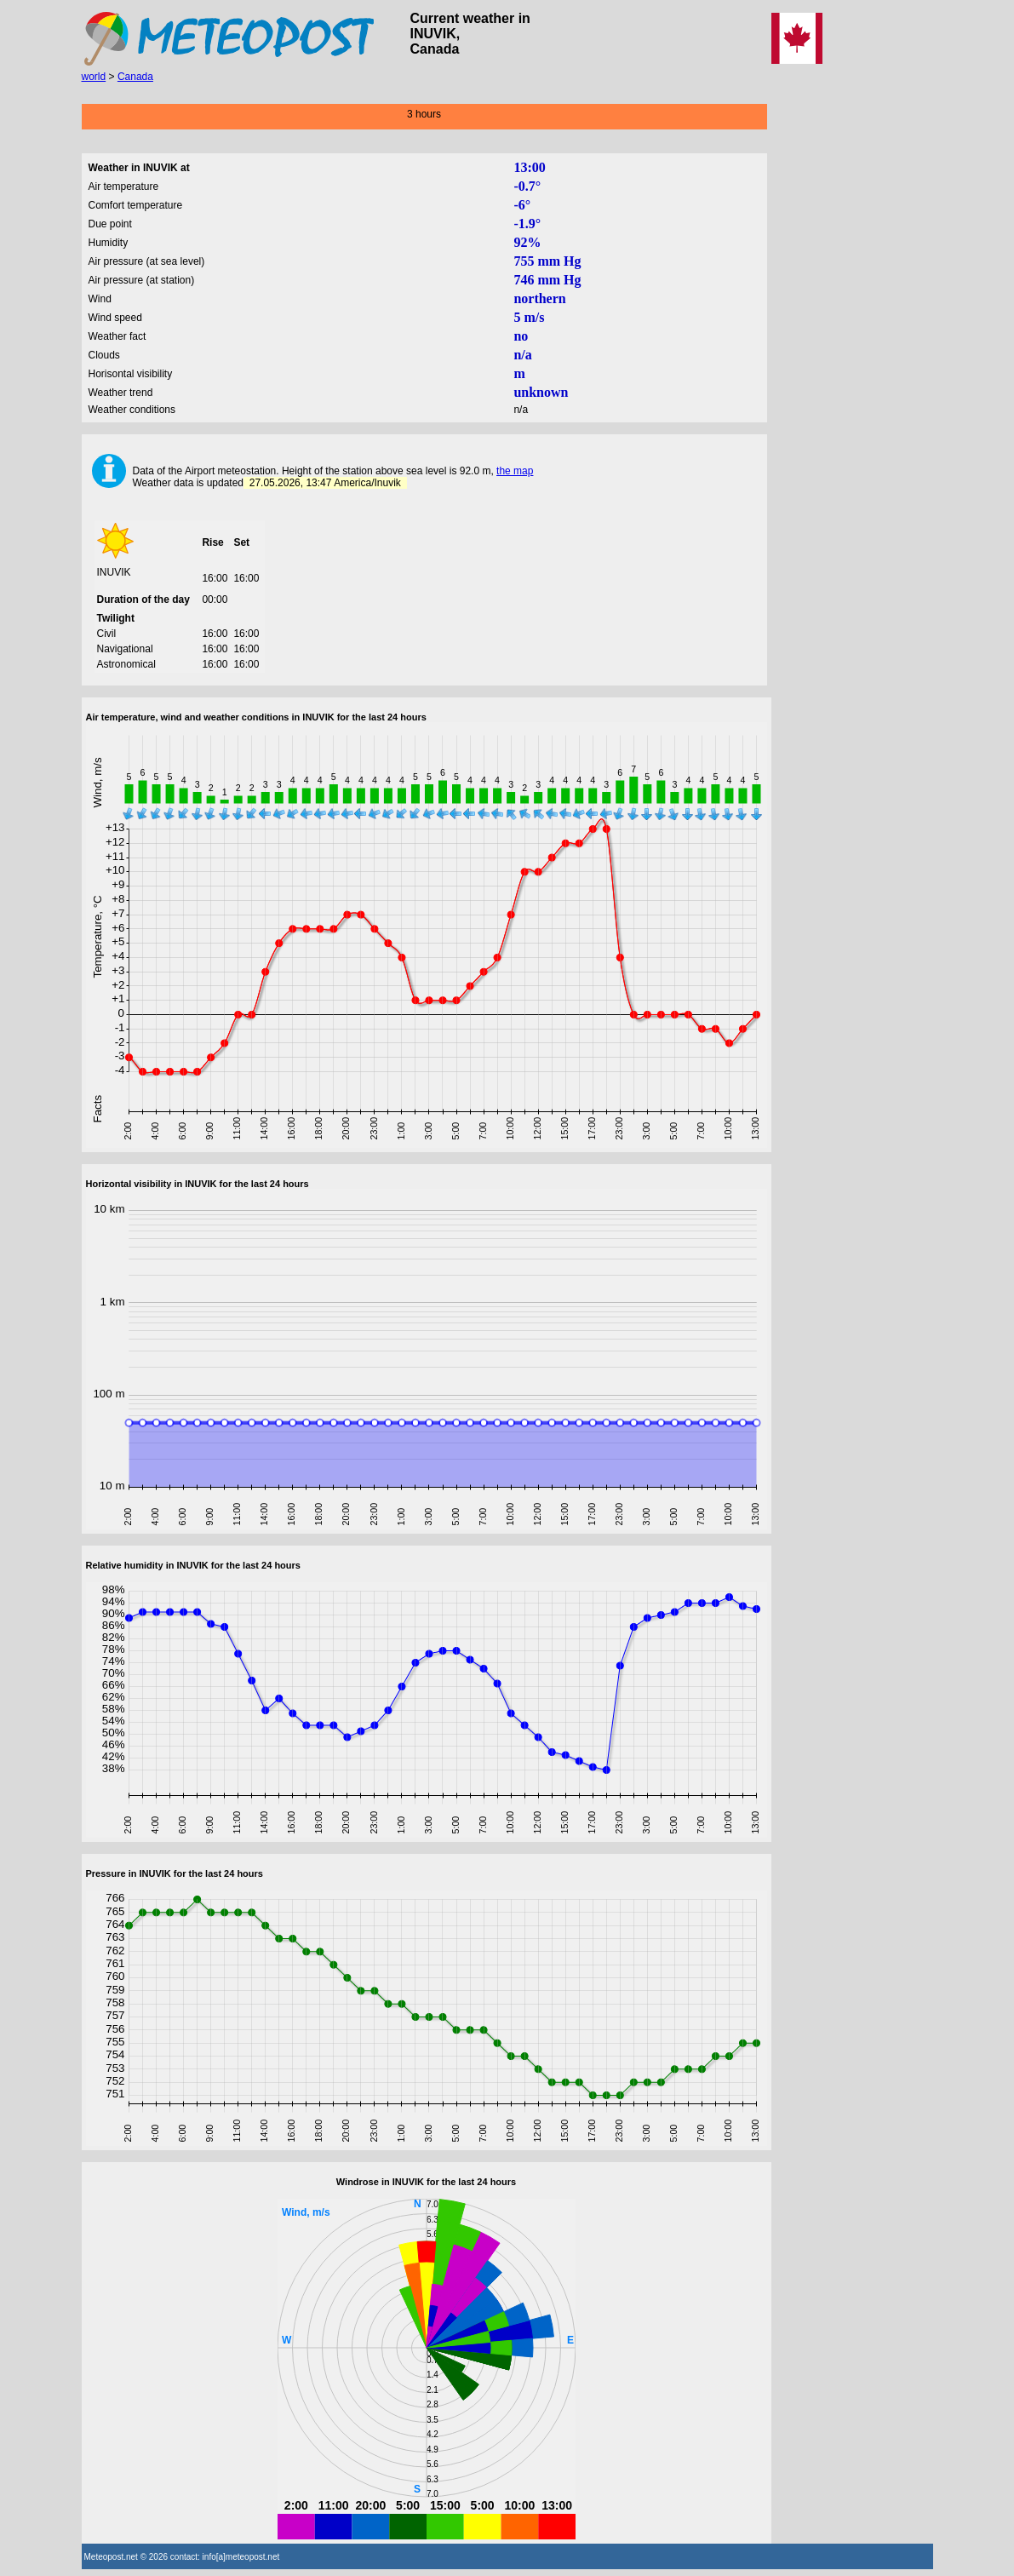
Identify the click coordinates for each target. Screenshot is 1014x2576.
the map (514, 471)
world (94, 77)
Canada (135, 77)
